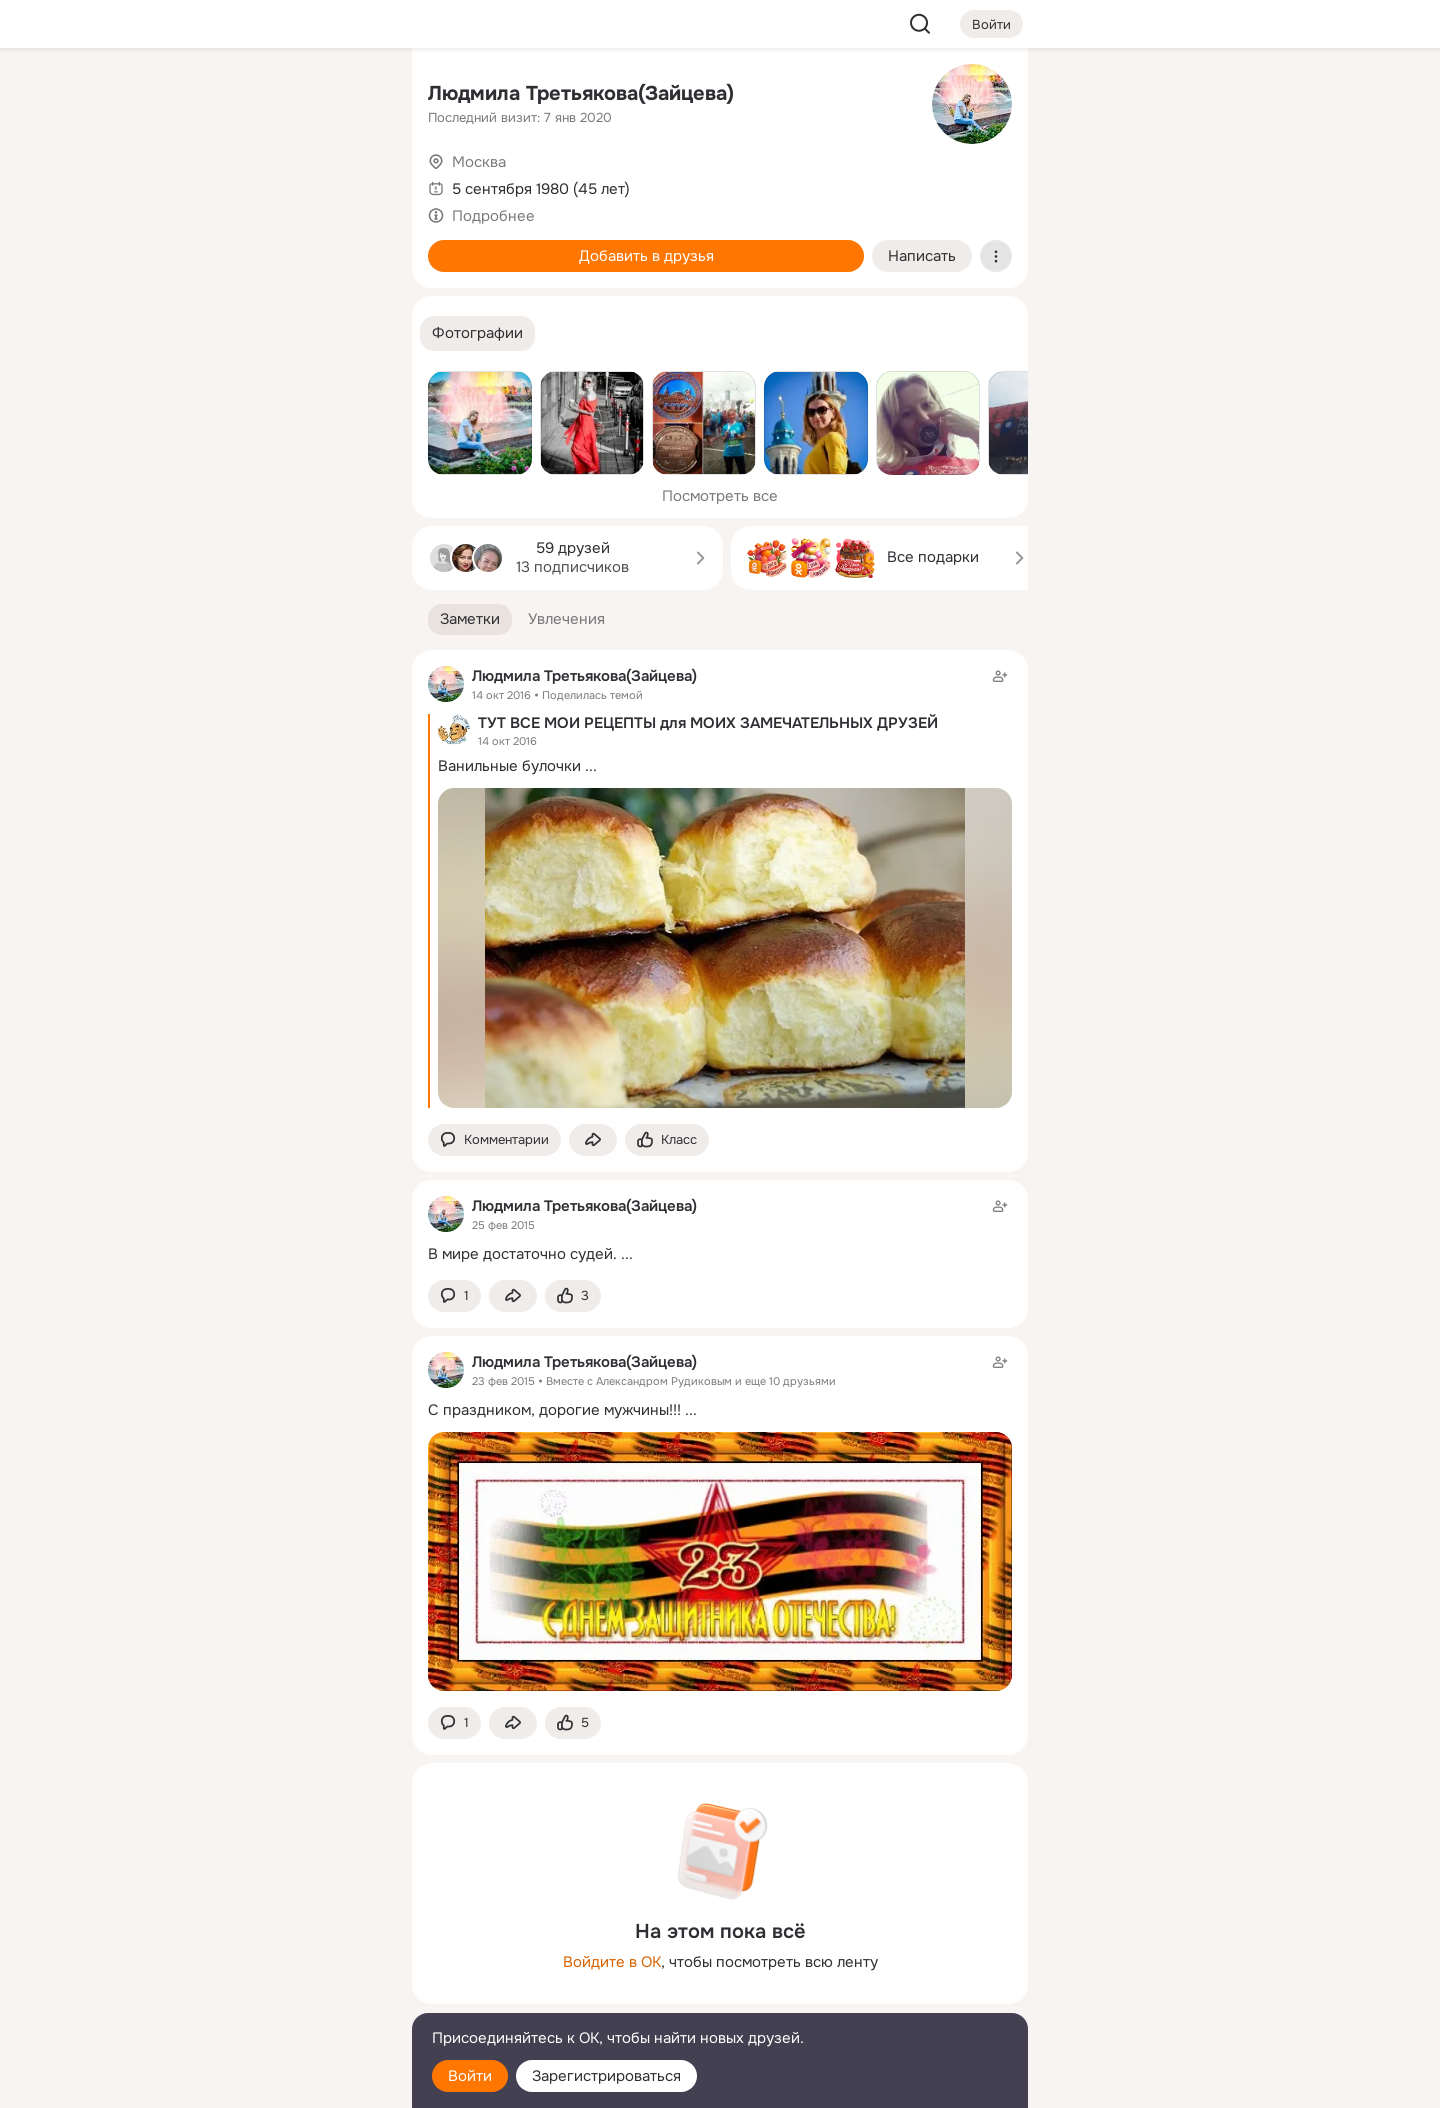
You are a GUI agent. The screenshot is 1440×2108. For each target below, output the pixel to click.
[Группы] (352, 96)
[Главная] (176, 96)
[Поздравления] (264, 272)
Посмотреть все (720, 496)
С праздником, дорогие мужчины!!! (554, 1410)
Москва (479, 162)
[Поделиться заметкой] (593, 1140)
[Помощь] (176, 360)
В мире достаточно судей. (522, 1254)
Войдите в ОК (612, 1962)
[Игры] (352, 272)
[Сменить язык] (264, 1996)
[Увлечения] (264, 96)
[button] (477, 333)
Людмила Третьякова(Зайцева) (581, 93)
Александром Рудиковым (664, 1381)
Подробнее (493, 216)
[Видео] (352, 184)
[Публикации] (176, 184)
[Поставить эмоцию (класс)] (667, 1140)
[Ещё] (264, 1953)
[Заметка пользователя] (720, 1229)
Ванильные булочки (509, 766)
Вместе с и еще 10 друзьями (691, 1381)
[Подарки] (176, 272)
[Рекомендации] (264, 360)
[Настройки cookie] (264, 2081)
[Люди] (264, 184)
